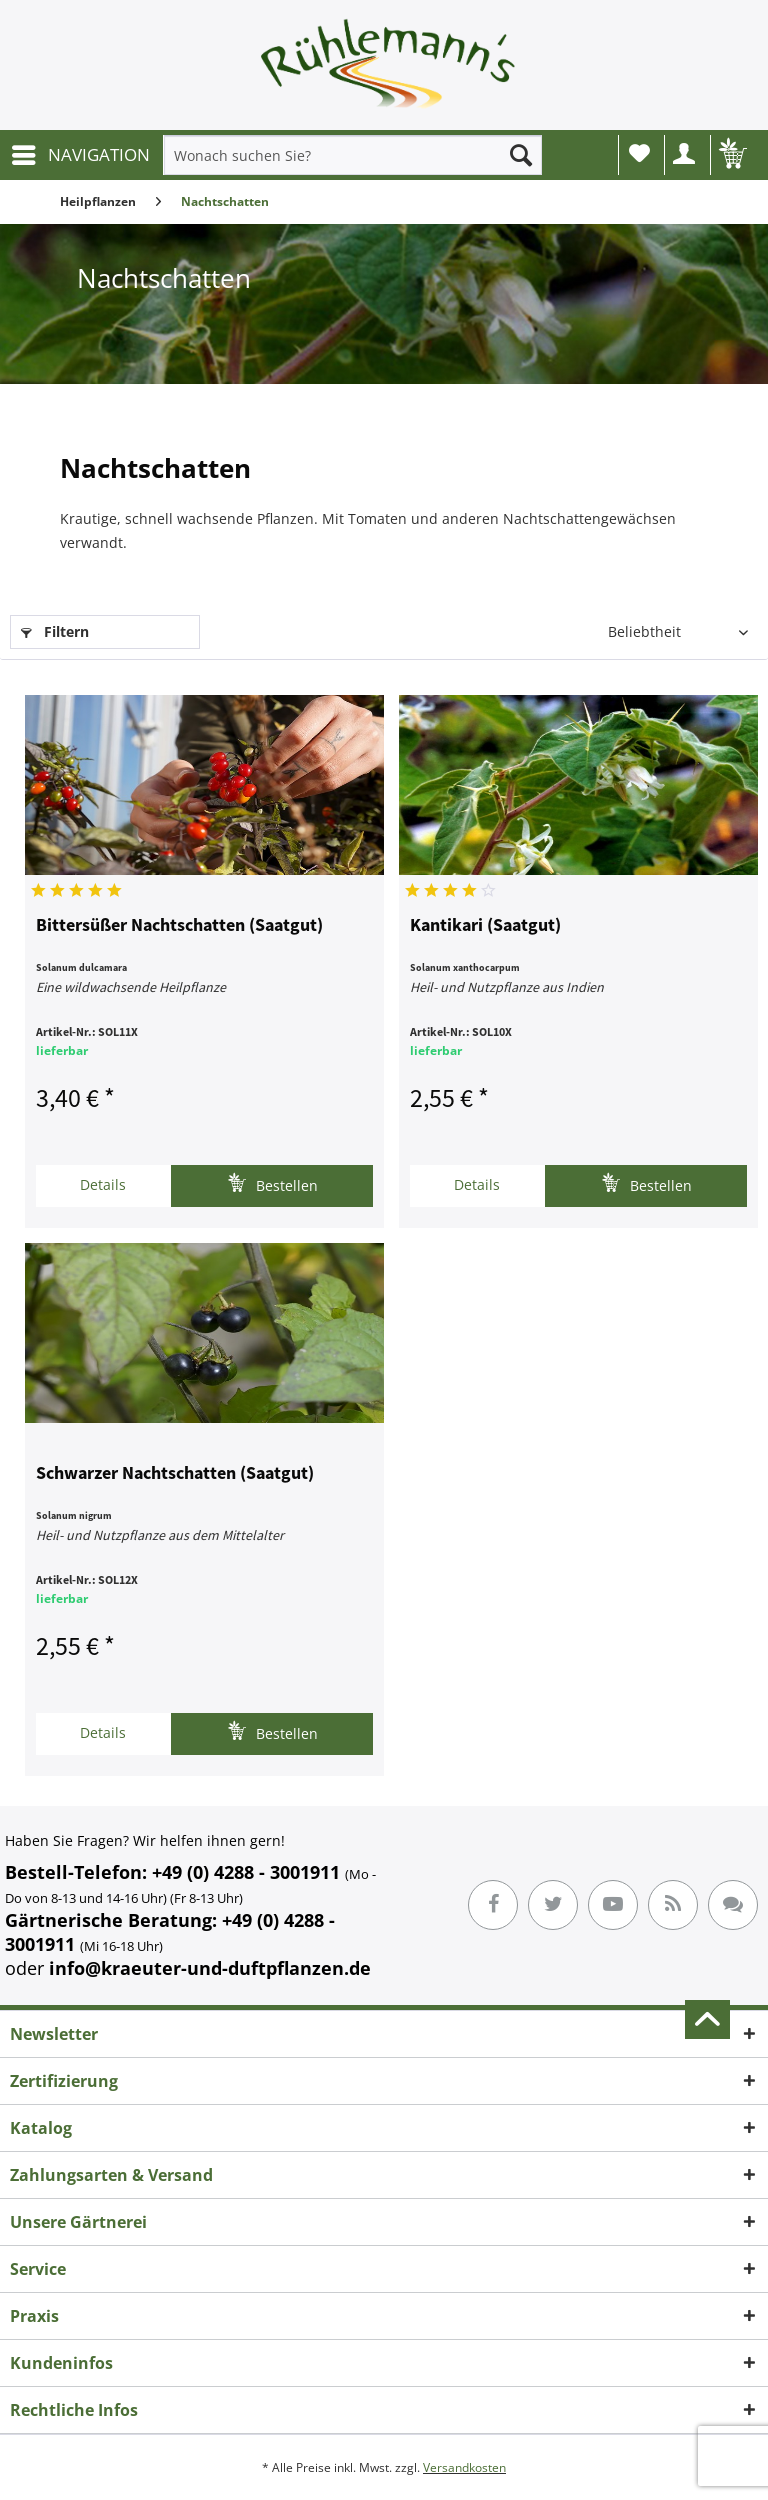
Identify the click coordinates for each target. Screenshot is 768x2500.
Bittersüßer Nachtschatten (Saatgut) (179, 926)
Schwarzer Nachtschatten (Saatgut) (175, 1474)
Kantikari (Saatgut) (485, 926)
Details (103, 1184)
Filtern (55, 631)
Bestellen (272, 1183)
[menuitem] (80, 155)
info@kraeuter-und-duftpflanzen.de (210, 1968)
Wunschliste (639, 153)
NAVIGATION (81, 152)
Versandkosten (464, 2467)
